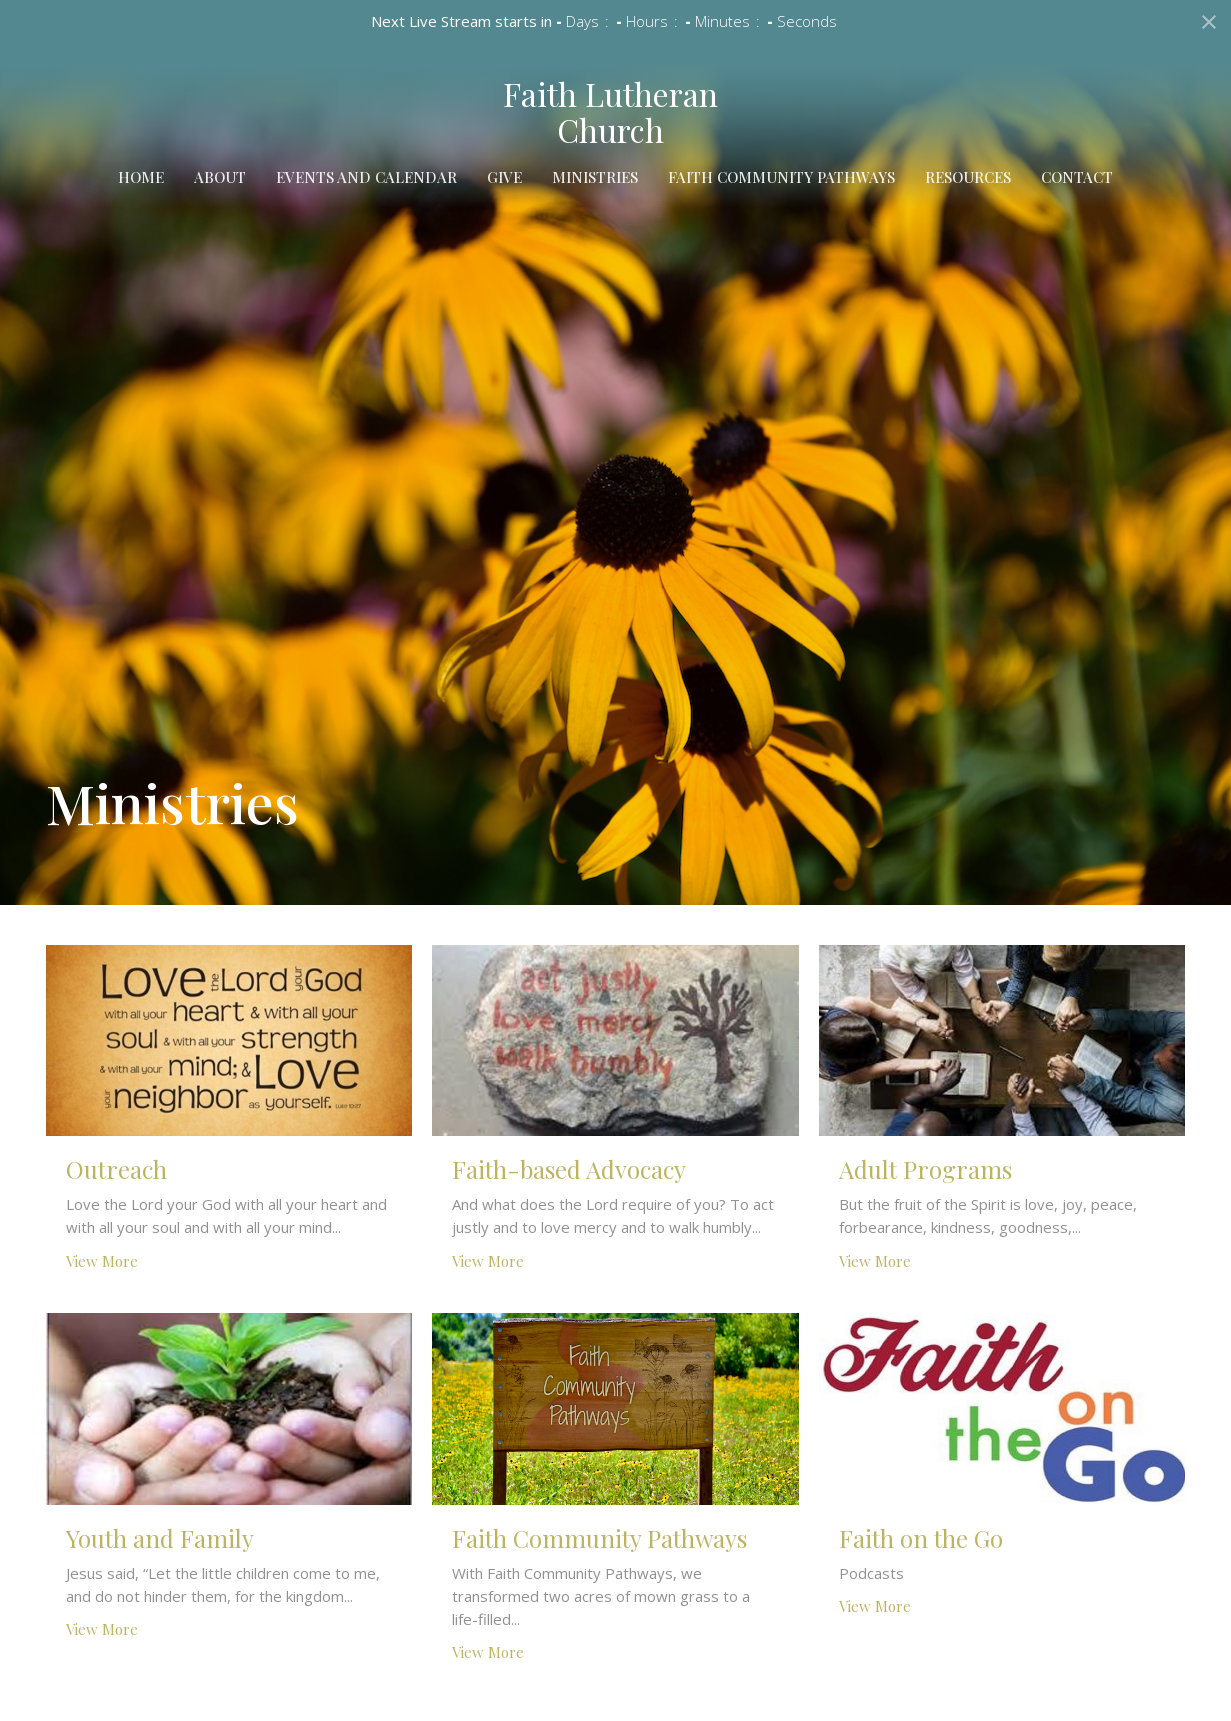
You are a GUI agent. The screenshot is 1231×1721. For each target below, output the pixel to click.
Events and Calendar (366, 177)
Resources (968, 177)
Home (141, 177)
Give (504, 177)
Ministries (595, 177)
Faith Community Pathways (781, 177)
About (220, 177)
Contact (1077, 177)
